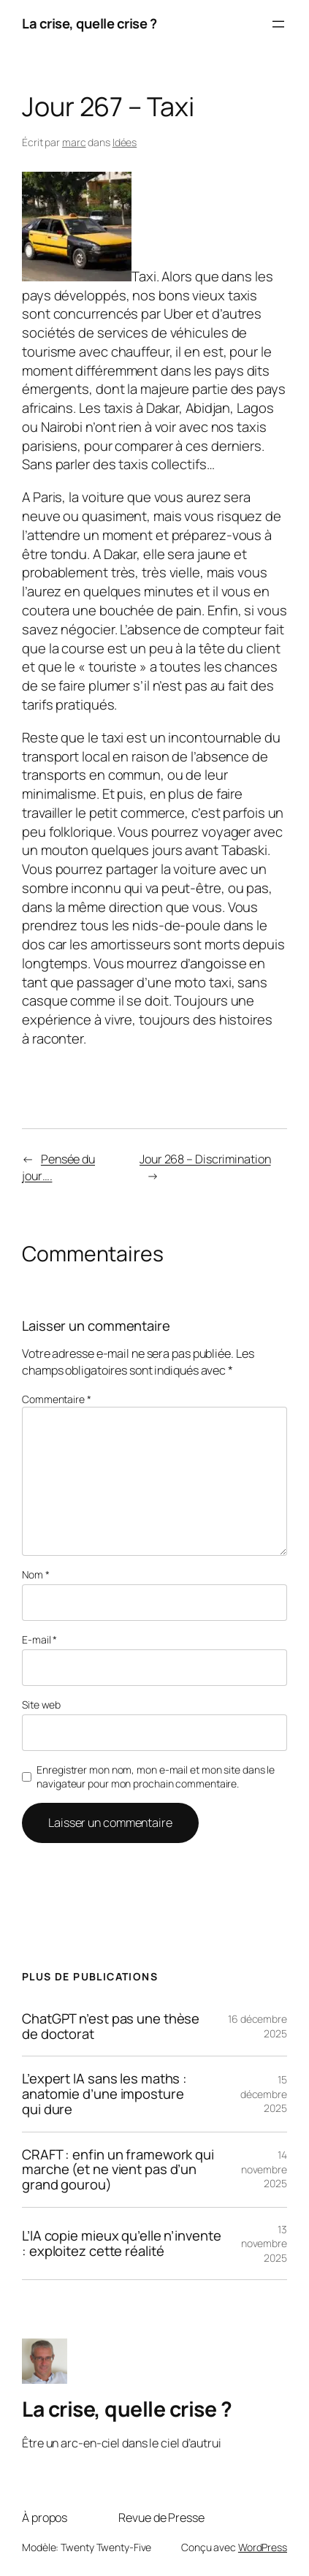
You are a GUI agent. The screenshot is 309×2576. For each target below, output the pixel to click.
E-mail (39, 1639)
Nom (36, 1574)
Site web (41, 1704)
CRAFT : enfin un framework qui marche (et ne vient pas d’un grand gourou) (118, 2169)
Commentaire (56, 1399)
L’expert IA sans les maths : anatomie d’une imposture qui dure (104, 2093)
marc (74, 142)
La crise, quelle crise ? (89, 23)
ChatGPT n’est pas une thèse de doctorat (110, 2026)
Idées (124, 142)
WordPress (262, 2547)
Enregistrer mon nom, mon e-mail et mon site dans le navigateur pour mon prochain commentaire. (156, 1777)
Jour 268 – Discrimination (205, 1159)
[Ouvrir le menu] (278, 24)
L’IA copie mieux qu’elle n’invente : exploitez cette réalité (121, 2243)
